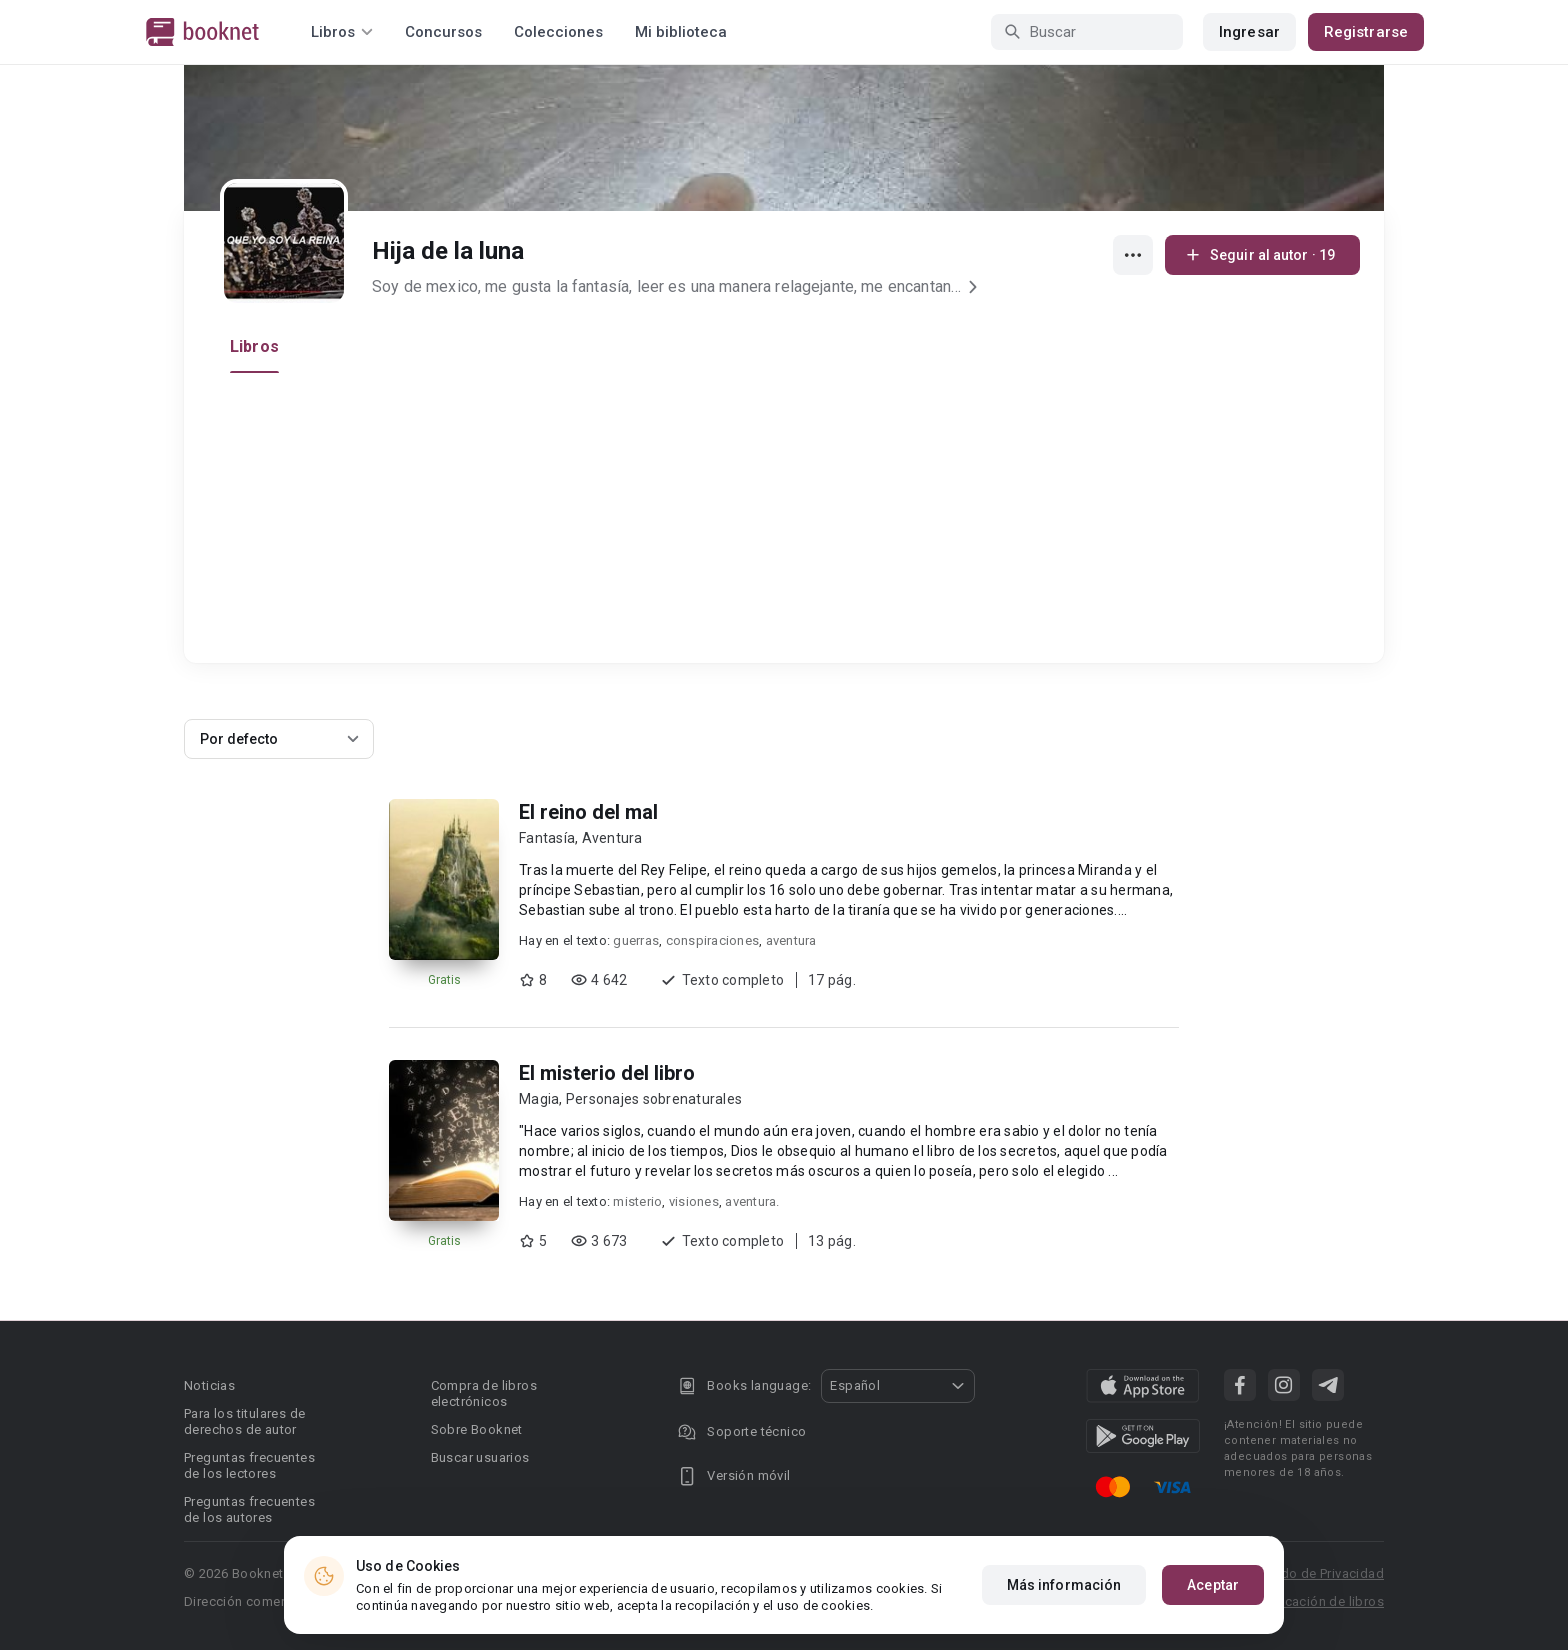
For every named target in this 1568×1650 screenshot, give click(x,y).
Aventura (612, 838)
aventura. (752, 1201)
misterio (637, 1201)
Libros (254, 346)
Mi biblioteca (681, 32)
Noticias (209, 1385)
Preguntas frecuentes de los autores (249, 1509)
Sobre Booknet (477, 1429)
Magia (539, 1099)
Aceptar (1213, 1585)
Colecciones (558, 32)
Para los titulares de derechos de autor (244, 1421)
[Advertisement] (790, 523)
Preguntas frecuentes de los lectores (249, 1465)
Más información (1064, 1585)
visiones (694, 1201)
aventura (791, 940)
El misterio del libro (607, 1073)
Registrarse (1366, 32)
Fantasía (547, 838)
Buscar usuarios (480, 1457)
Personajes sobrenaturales (654, 1099)
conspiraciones (713, 940)
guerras (636, 940)
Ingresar (1249, 32)
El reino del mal (588, 812)
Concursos (443, 32)
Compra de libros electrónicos (484, 1393)
